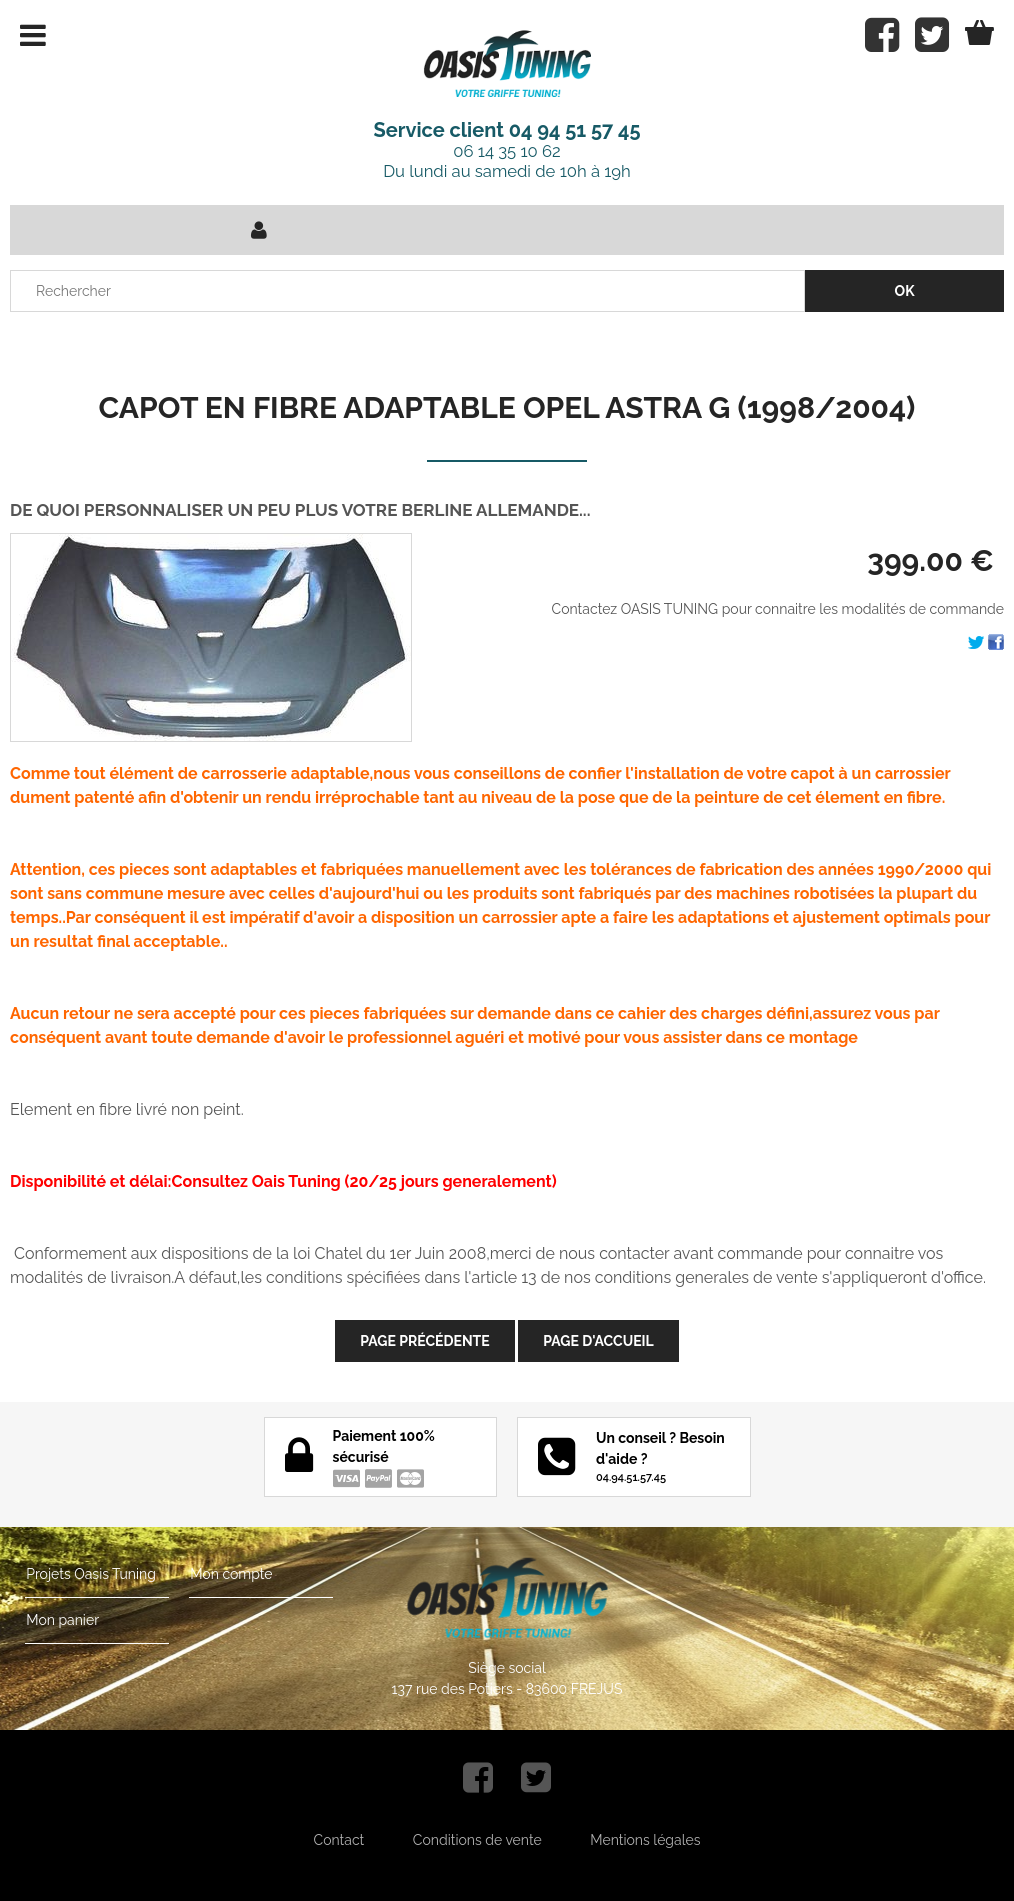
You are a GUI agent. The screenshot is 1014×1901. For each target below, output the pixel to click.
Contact (339, 1840)
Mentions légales (645, 1840)
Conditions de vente (477, 1840)
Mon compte (230, 1574)
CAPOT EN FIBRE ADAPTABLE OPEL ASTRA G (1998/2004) (507, 407)
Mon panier (61, 1620)
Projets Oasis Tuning (90, 1574)
